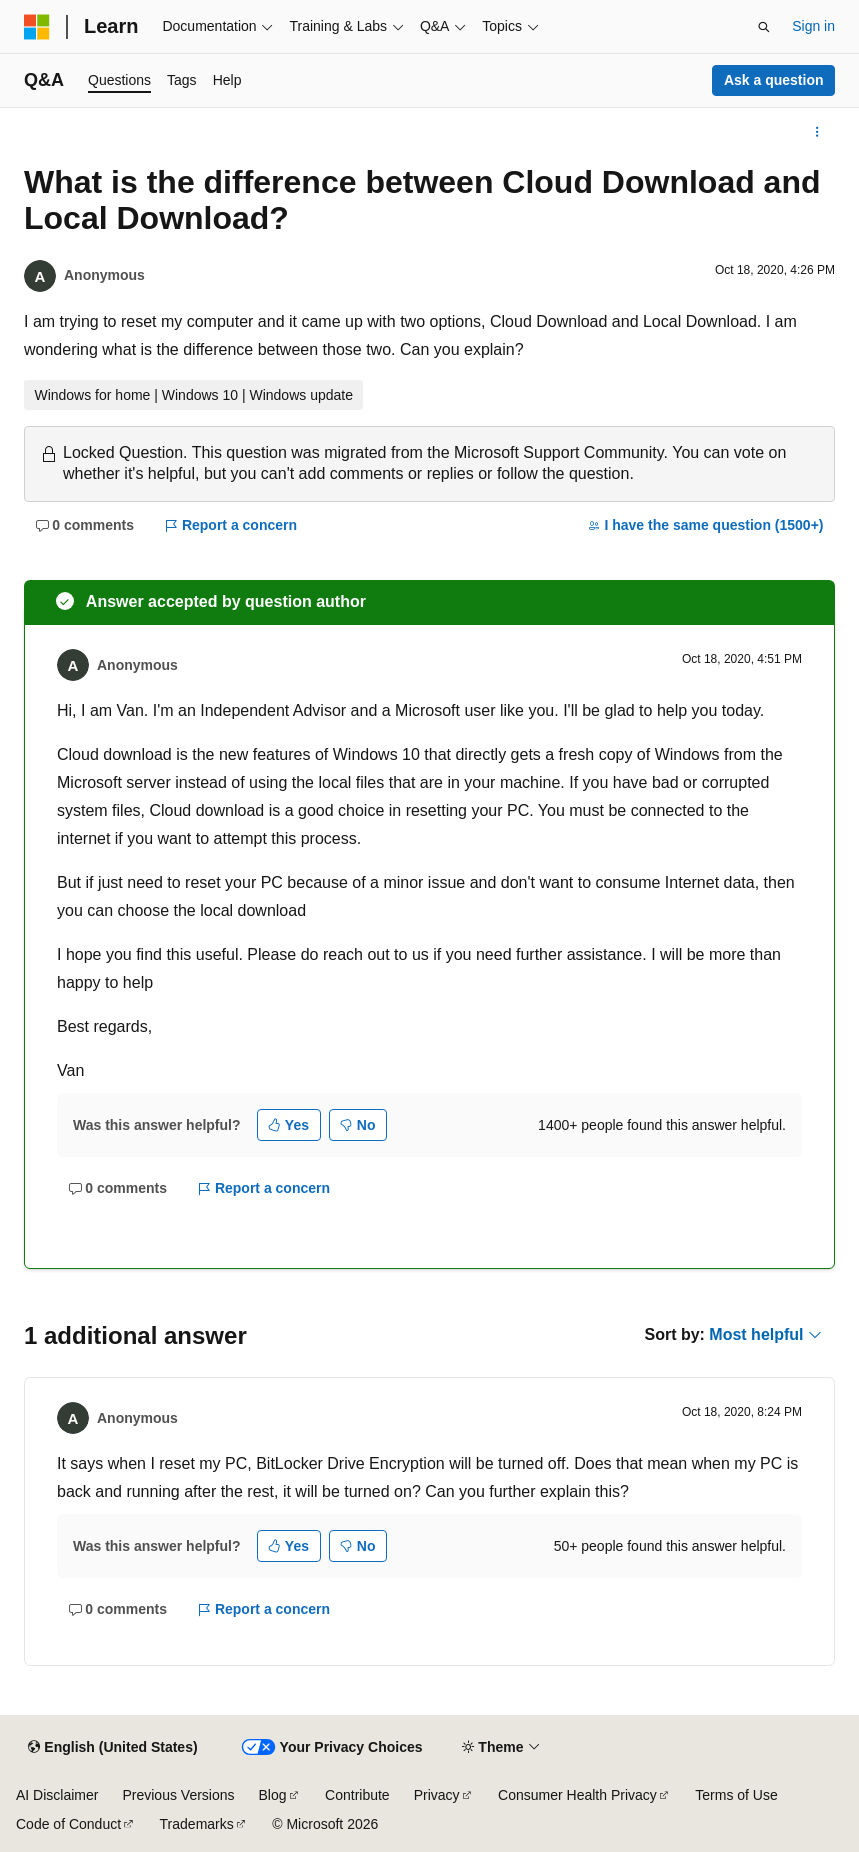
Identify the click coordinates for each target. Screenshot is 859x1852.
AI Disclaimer (57, 1795)
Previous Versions (178, 1795)
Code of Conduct (68, 1824)
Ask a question (774, 80)
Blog (273, 1795)
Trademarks (197, 1824)
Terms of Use (736, 1795)
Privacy (437, 1795)
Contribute (357, 1795)
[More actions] (817, 132)
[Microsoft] (37, 27)
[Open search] (764, 27)
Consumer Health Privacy (577, 1795)
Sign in (813, 26)
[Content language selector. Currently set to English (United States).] (112, 1748)
